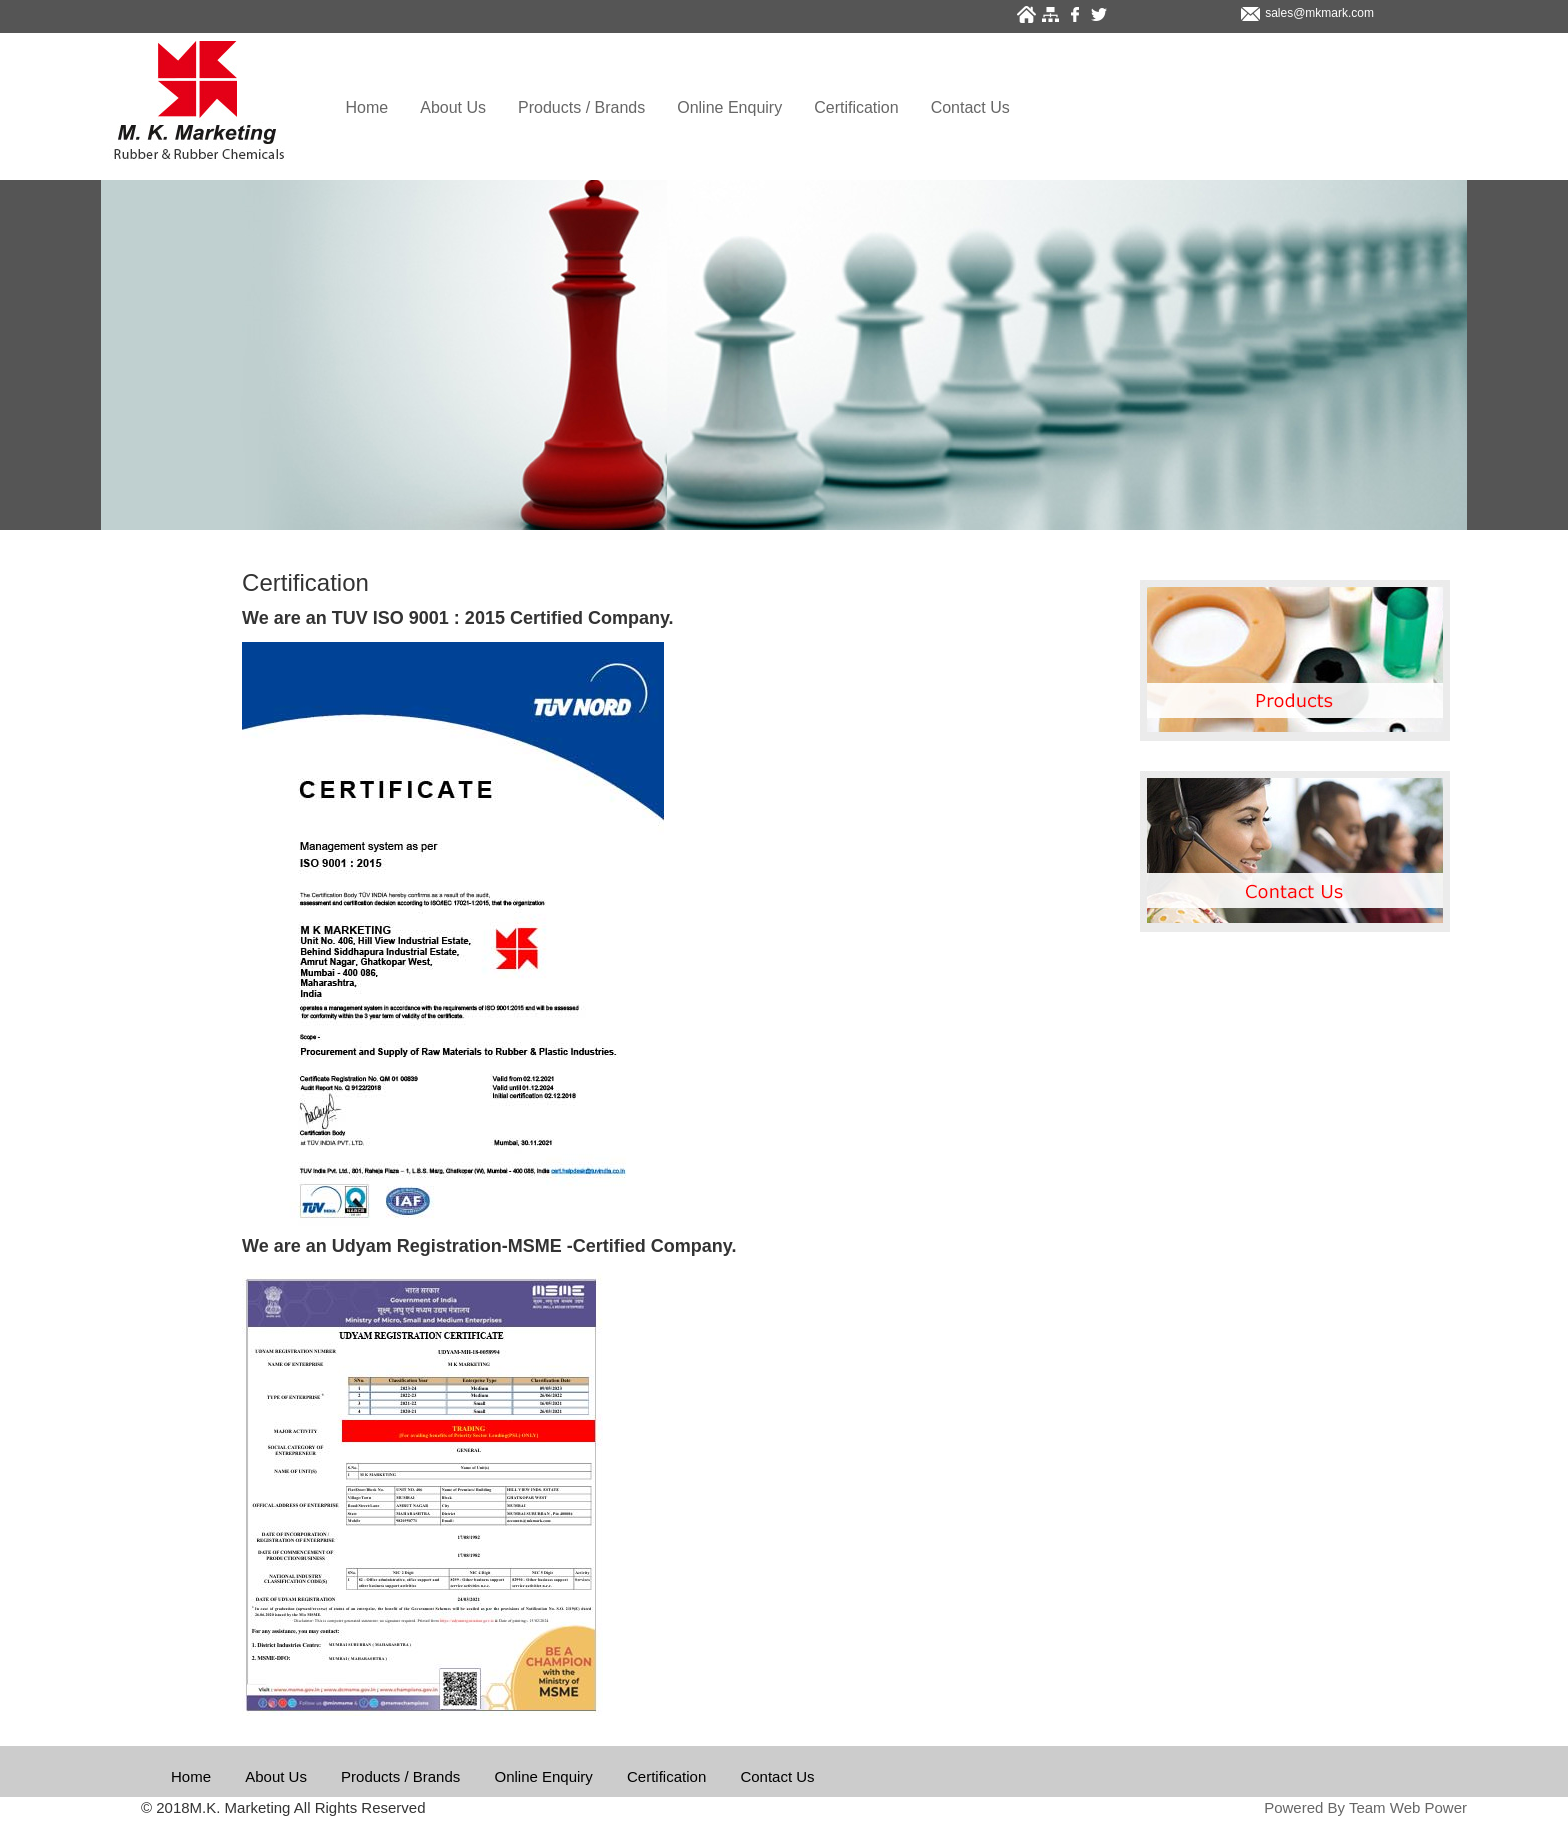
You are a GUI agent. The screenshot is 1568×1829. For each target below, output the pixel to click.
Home (367, 107)
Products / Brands (581, 107)
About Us (453, 107)
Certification (856, 107)
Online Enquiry (729, 107)
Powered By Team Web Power (1365, 1807)
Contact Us (970, 107)
